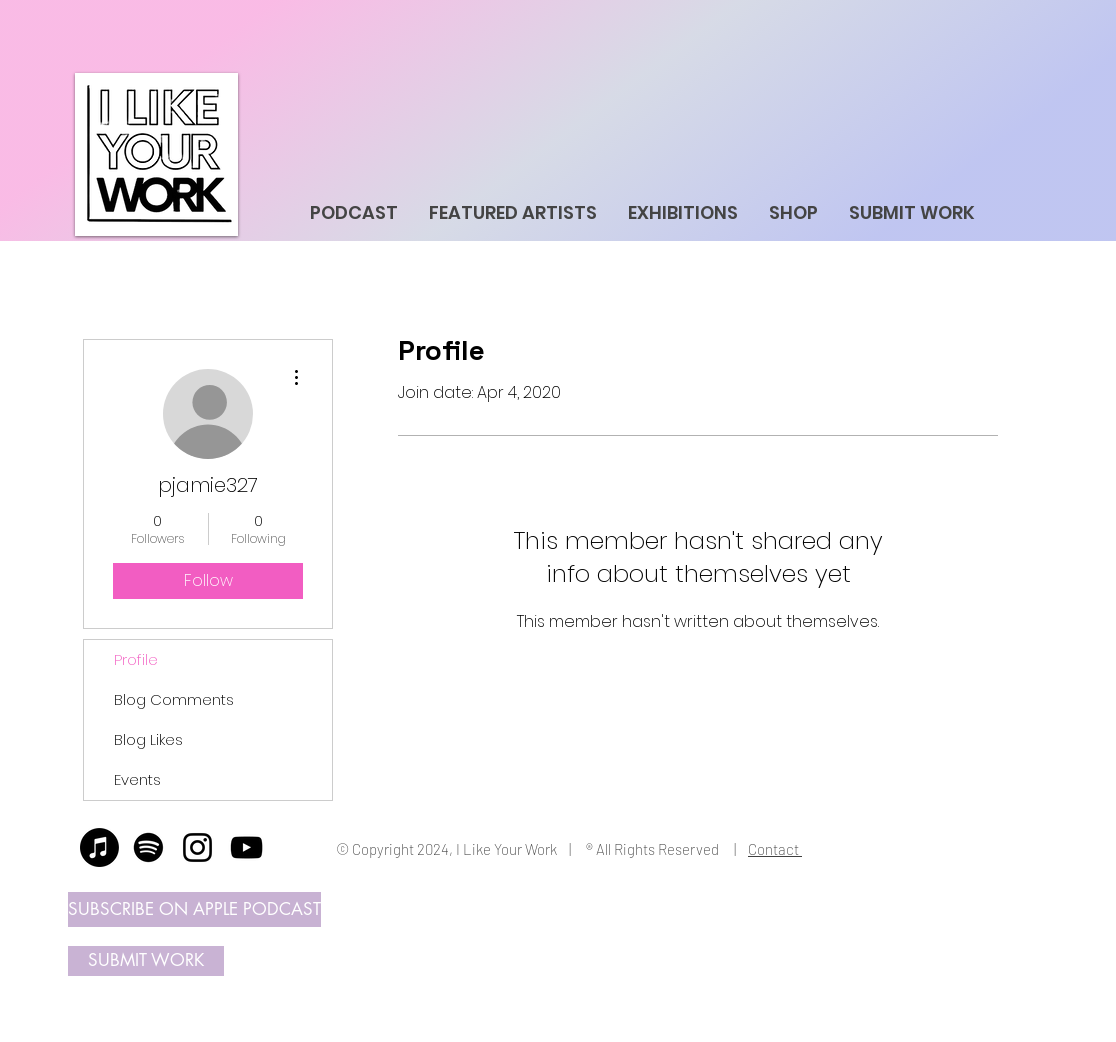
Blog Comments (174, 699)
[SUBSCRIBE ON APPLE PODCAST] (194, 909)
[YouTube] (246, 847)
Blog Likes (148, 739)
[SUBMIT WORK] (146, 961)
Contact (775, 849)
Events (137, 779)
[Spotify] (148, 847)
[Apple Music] (99, 847)
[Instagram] (197, 847)
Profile (136, 659)
